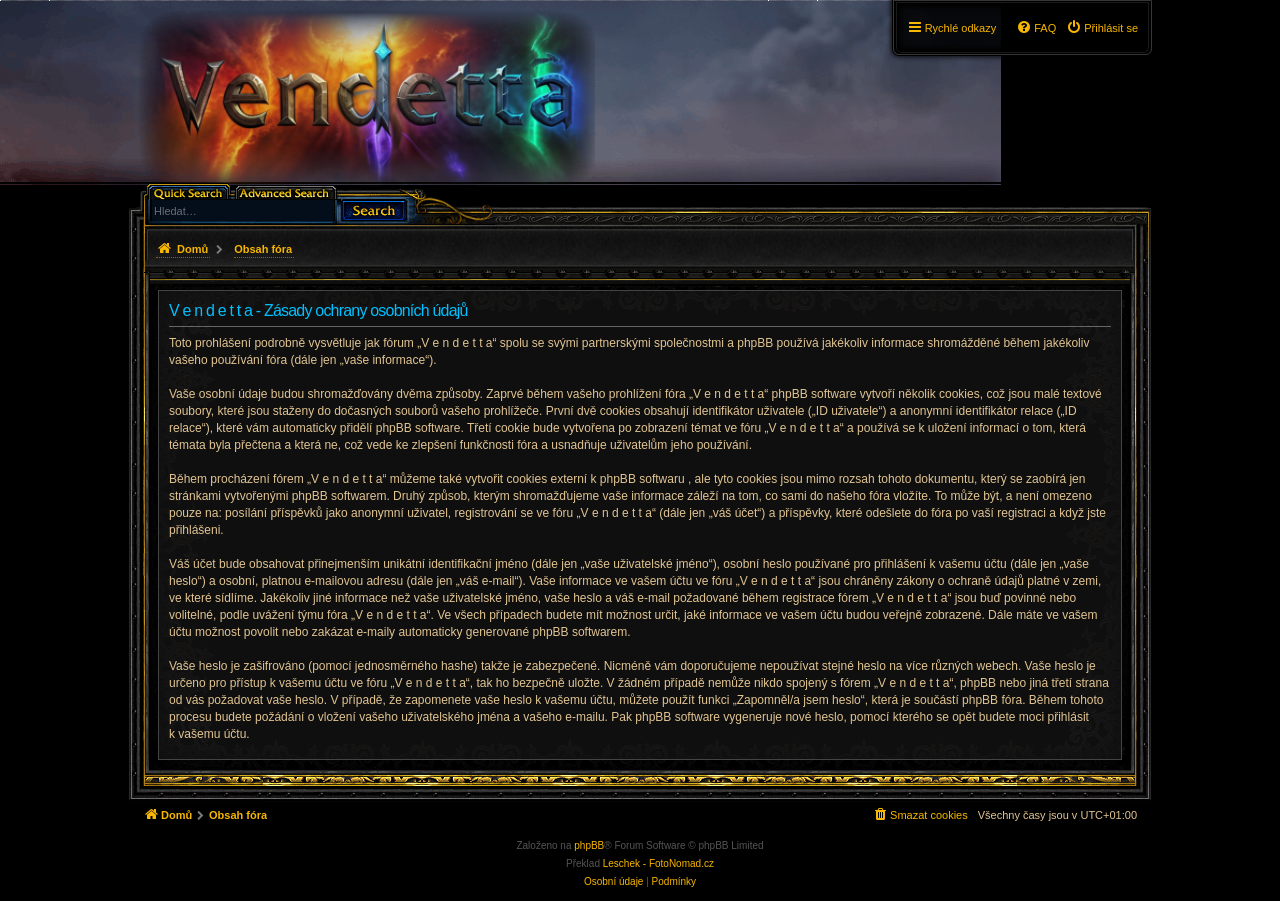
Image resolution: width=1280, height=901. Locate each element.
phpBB (589, 845)
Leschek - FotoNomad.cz (658, 863)
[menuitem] (1102, 28)
